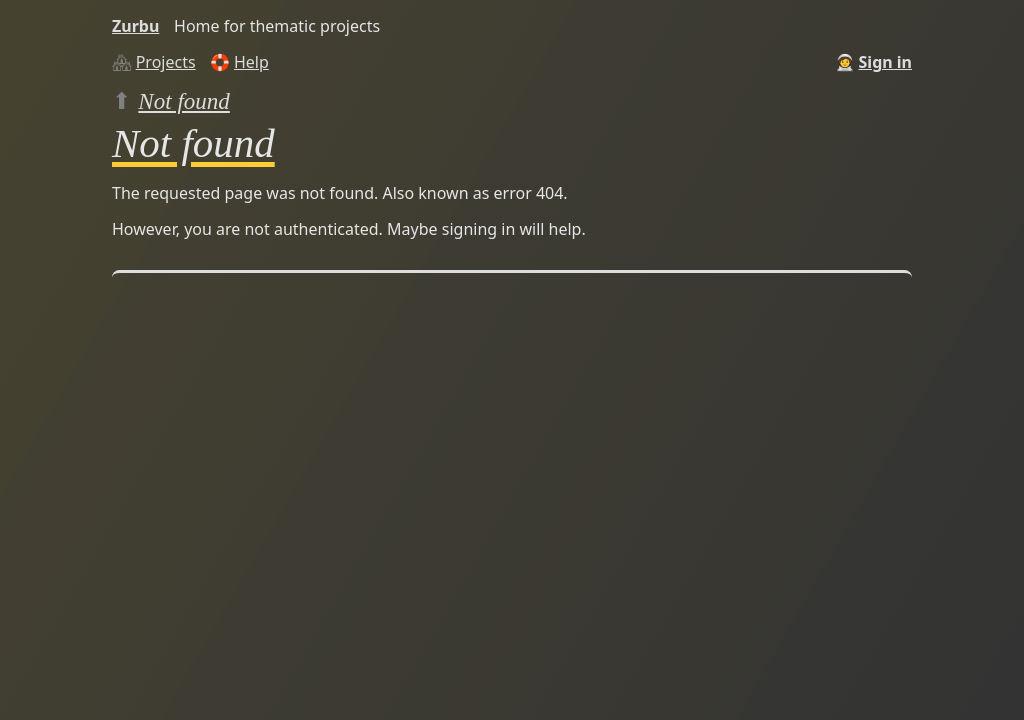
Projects (166, 62)
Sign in (885, 62)
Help (251, 62)
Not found (184, 101)
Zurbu (135, 26)
